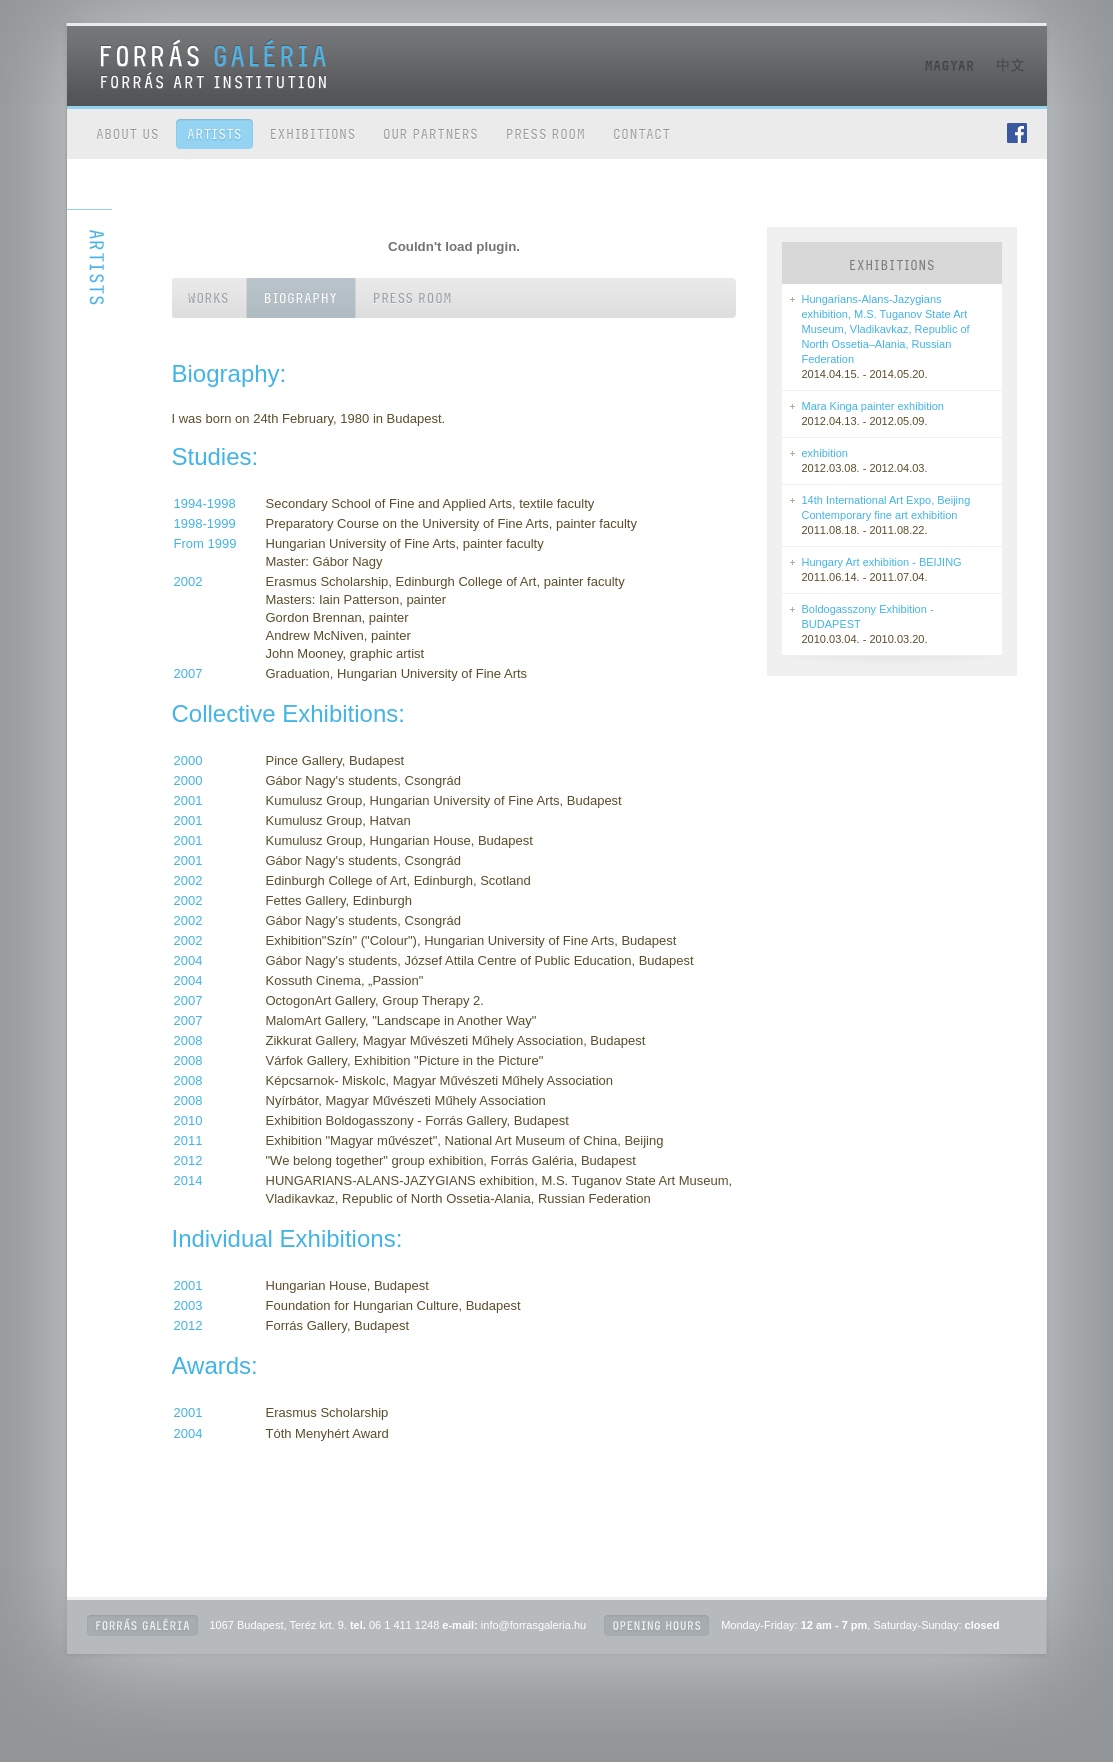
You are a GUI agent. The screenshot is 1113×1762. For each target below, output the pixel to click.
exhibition (825, 453)
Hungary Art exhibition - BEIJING (882, 562)
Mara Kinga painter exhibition (873, 406)
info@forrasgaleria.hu (533, 1625)
